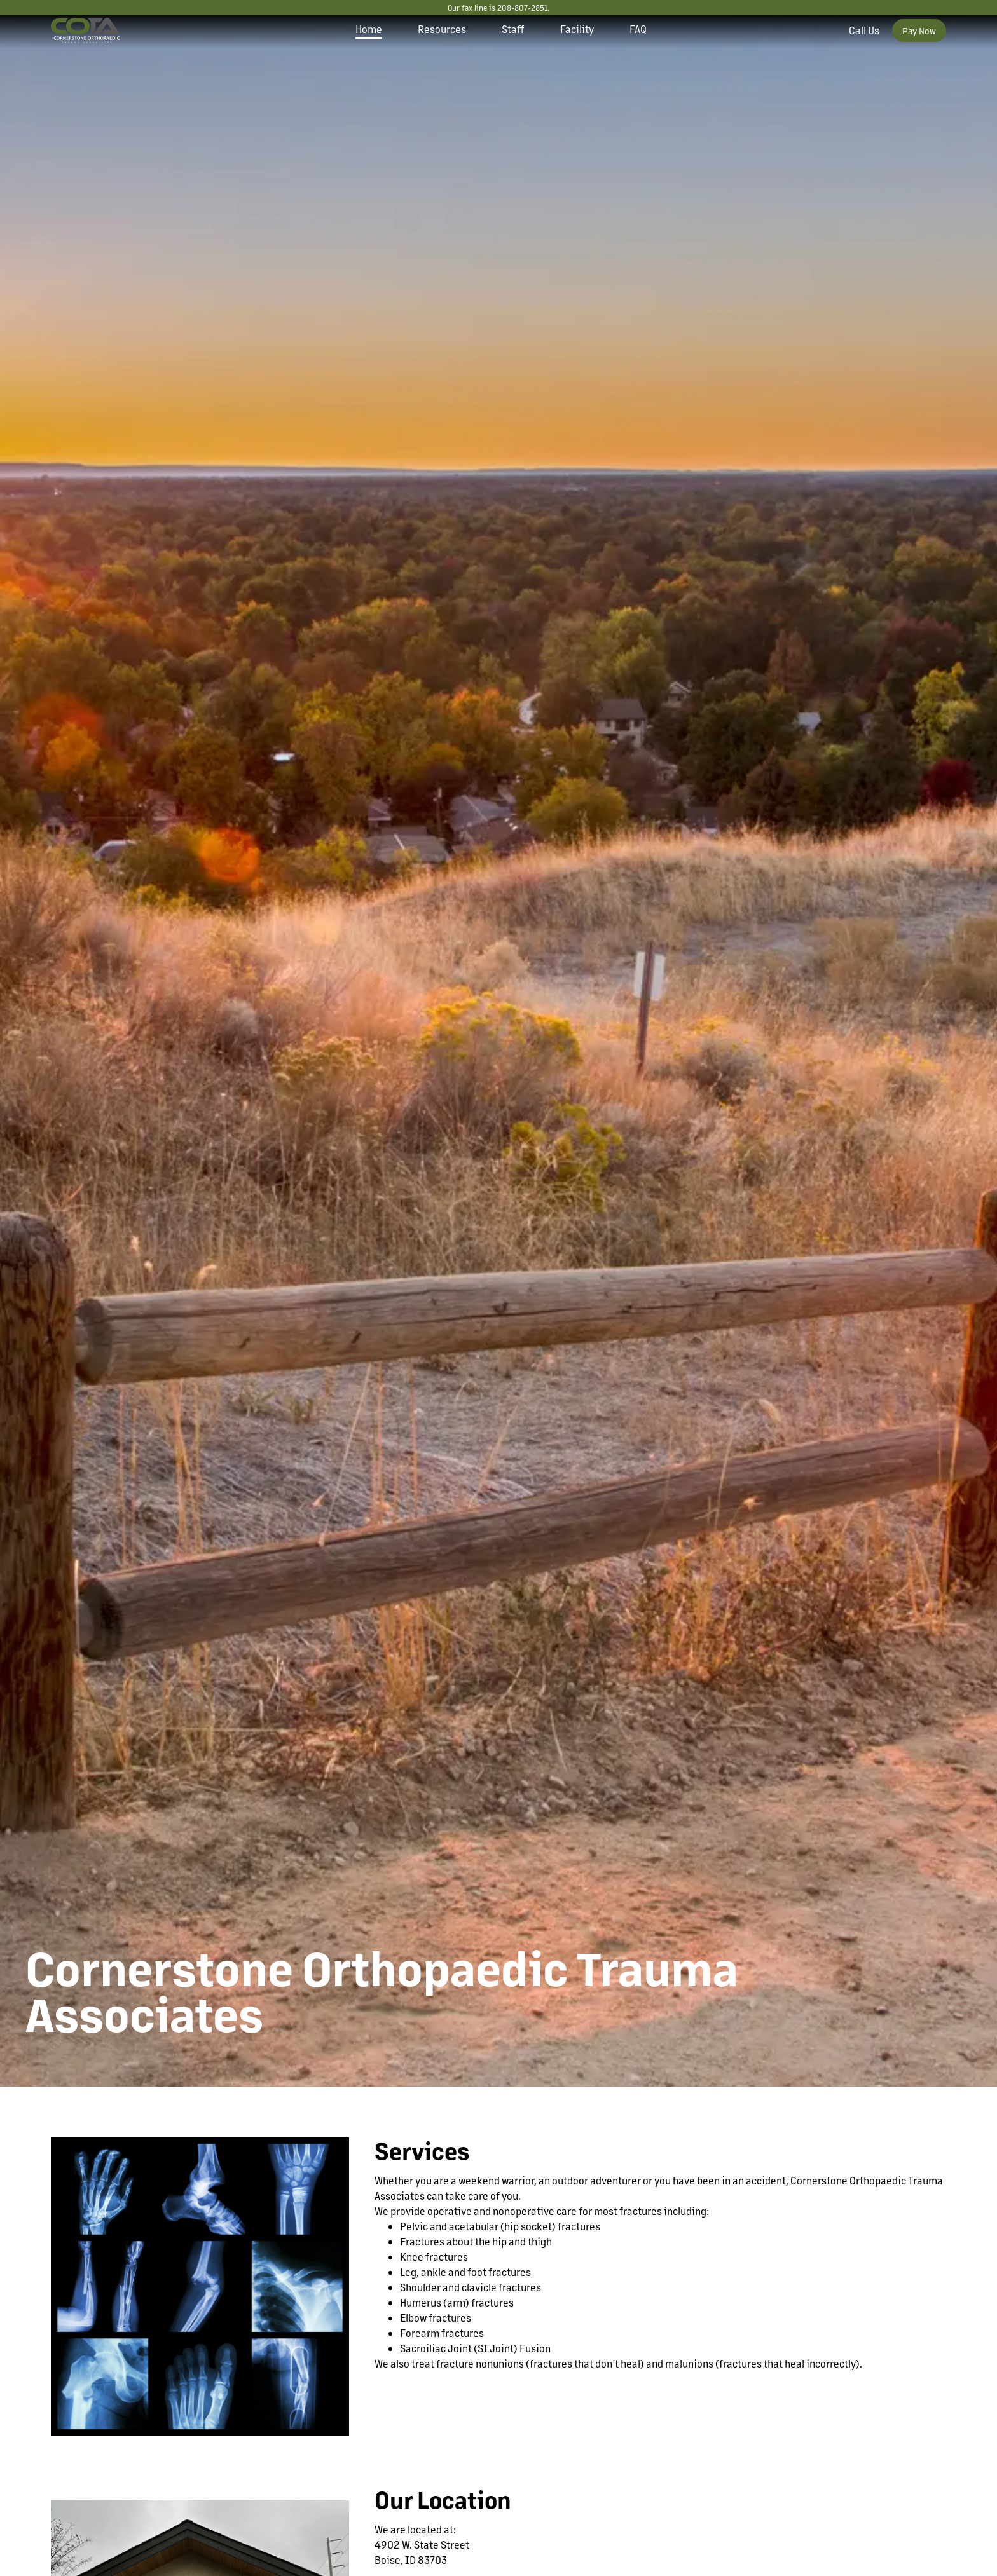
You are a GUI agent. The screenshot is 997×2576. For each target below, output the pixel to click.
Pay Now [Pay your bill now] (919, 30)
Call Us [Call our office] (864, 30)
